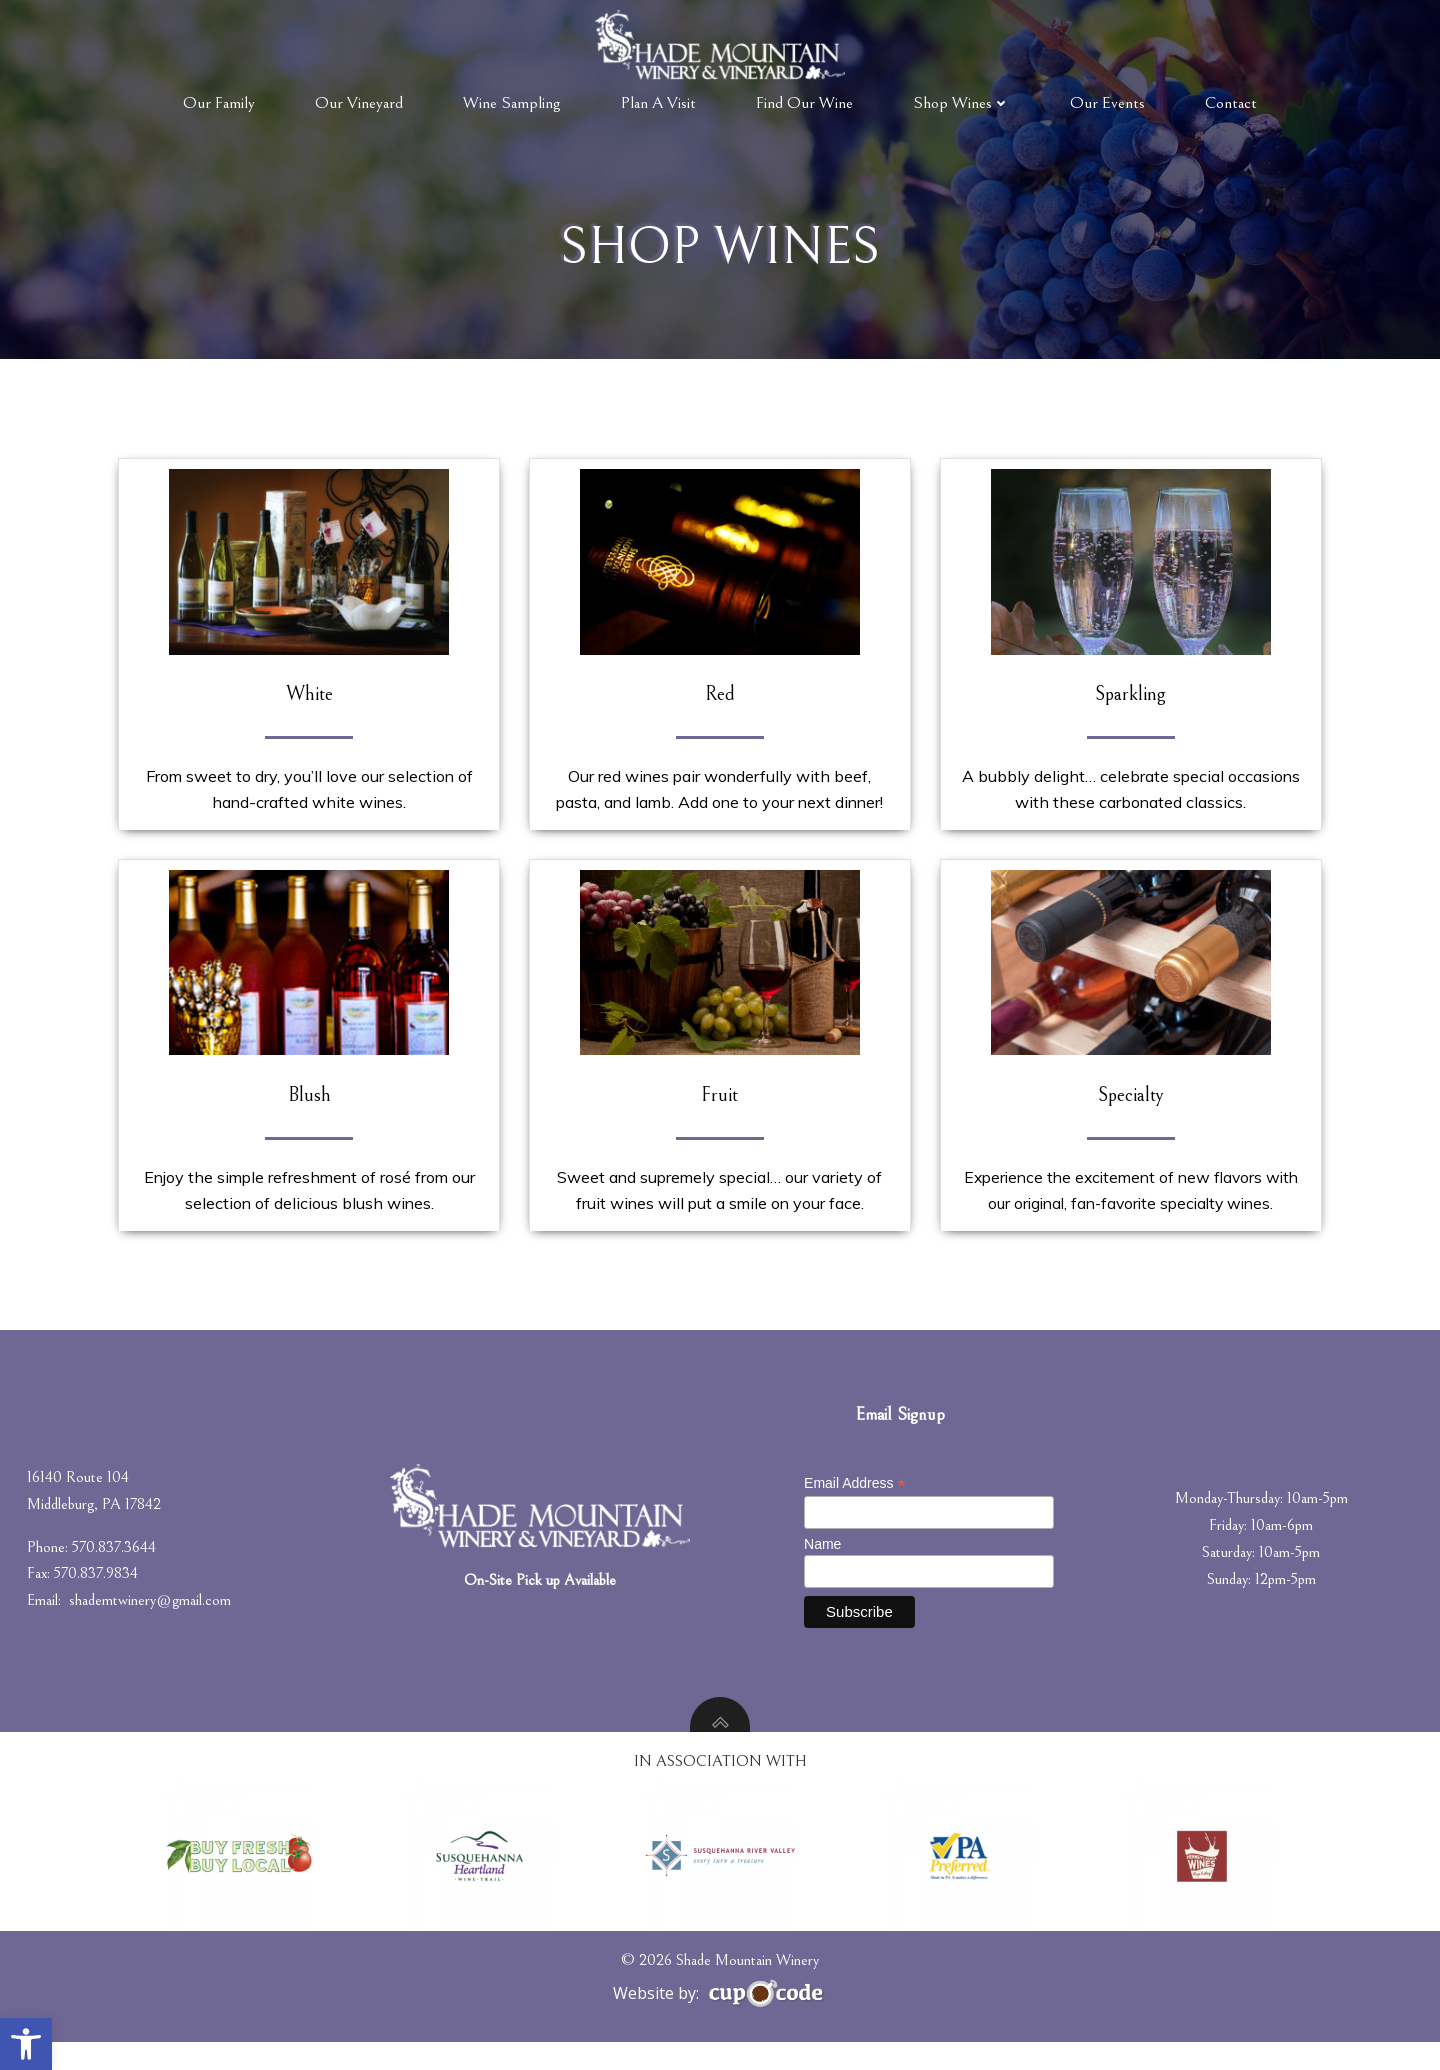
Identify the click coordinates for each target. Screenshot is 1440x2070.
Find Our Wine (804, 102)
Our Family (219, 102)
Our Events (1107, 102)
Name (824, 1571)
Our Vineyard (359, 102)
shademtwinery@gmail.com (153, 1626)
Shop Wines (961, 102)
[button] (26, 2044)
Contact (1231, 102)
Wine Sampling (512, 102)
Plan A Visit (658, 102)
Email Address (857, 1509)
